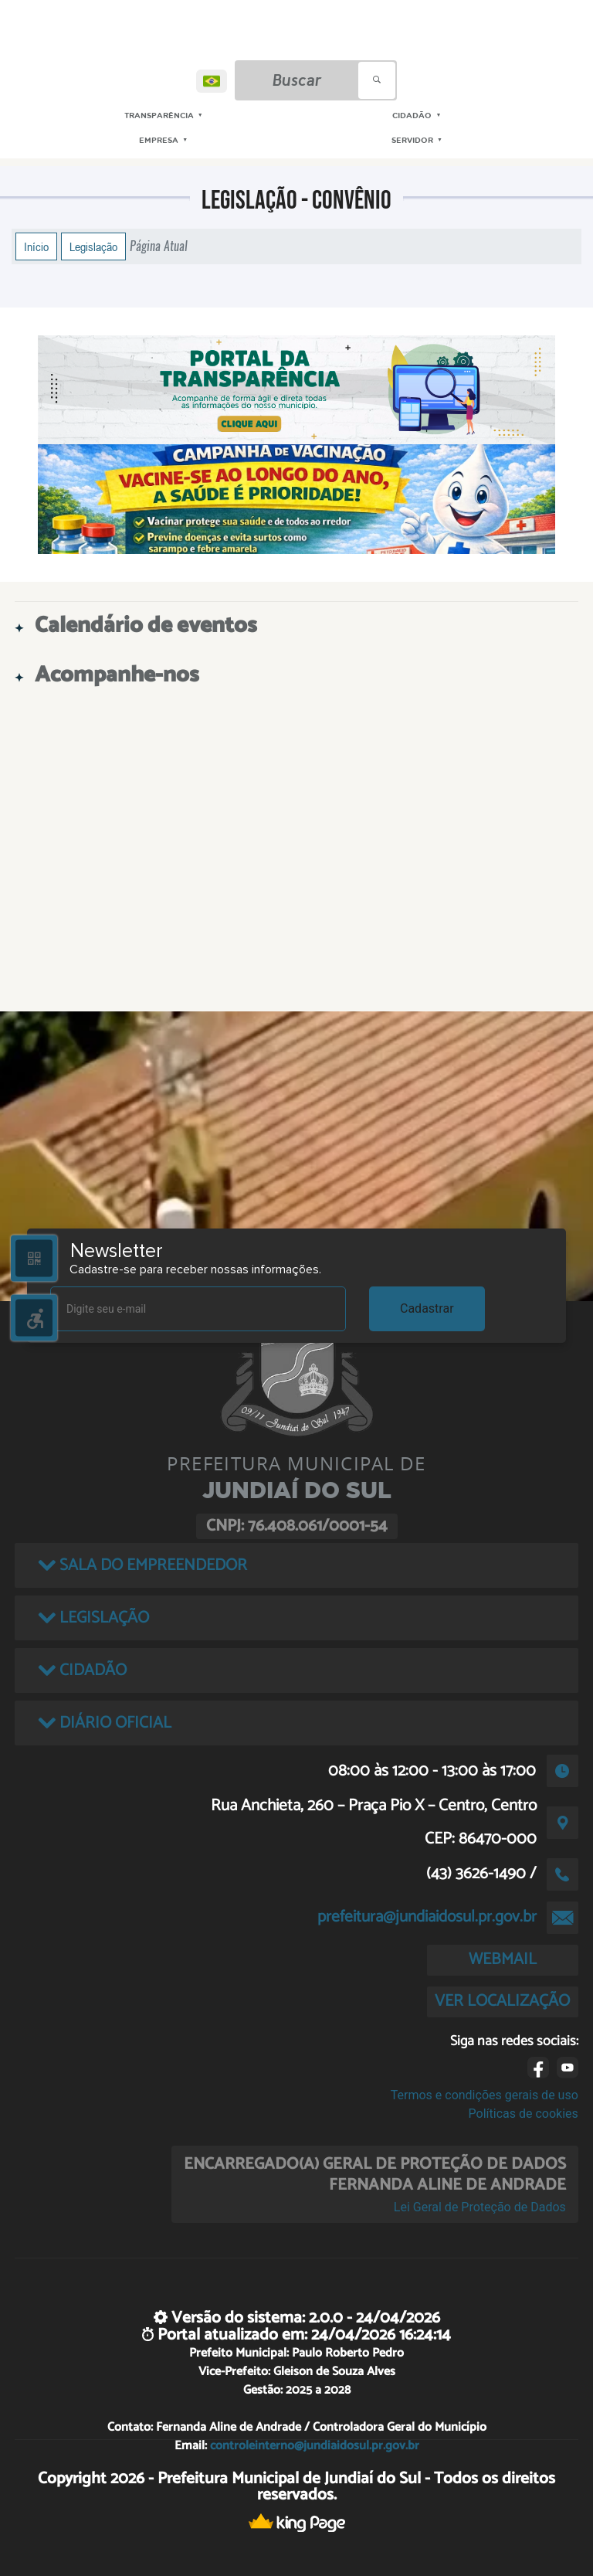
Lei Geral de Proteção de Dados (480, 2207)
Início (36, 246)
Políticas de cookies (523, 2113)
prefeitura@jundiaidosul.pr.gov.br (427, 1917)
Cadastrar (427, 1308)
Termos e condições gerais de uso (484, 2095)
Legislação (93, 246)
